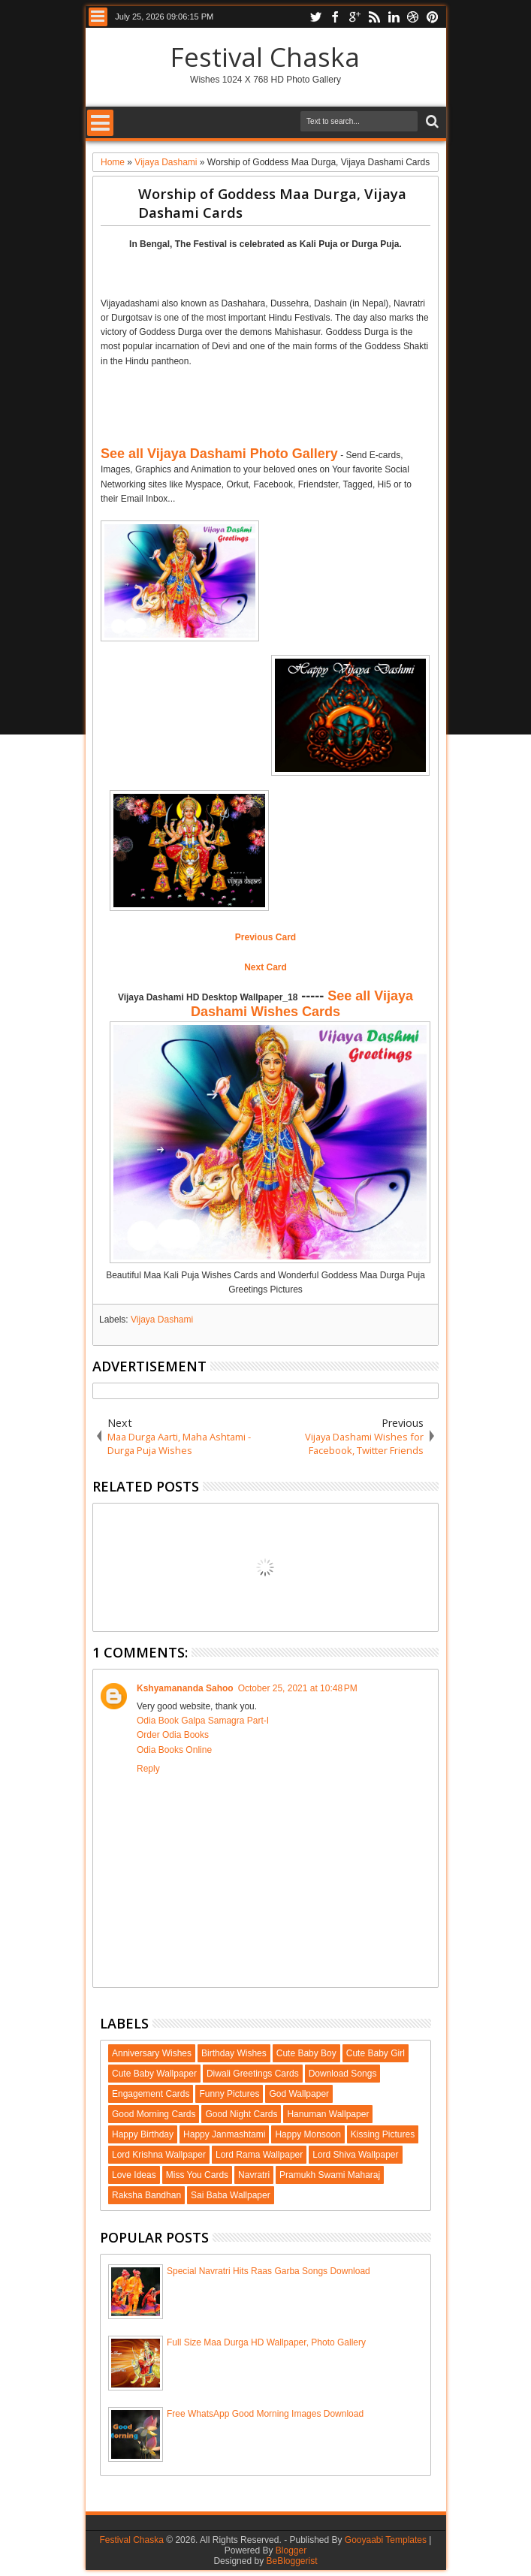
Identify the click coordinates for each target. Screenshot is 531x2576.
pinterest (432, 17)
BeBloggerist (291, 2561)
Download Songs (343, 2073)
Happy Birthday (142, 2134)
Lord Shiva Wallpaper (355, 2154)
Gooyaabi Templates (386, 2540)
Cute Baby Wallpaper (154, 2073)
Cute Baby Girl (375, 2053)
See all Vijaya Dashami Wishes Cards (302, 1003)
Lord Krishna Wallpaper (159, 2154)
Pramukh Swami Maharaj (329, 2175)
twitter (315, 17)
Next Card (265, 967)
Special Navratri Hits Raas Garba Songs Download (268, 2271)
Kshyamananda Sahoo (185, 1688)
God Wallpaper (299, 2094)
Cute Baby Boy (306, 2053)
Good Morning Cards (153, 2114)
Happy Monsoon (307, 2134)
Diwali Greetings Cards (253, 2073)
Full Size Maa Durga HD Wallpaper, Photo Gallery (266, 2342)
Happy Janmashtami (224, 2134)
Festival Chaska (265, 56)
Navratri (254, 2175)
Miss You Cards (197, 2175)
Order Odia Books (173, 1735)
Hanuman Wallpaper (328, 2114)
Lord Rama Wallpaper (259, 2154)
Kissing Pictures (383, 2134)
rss (374, 17)
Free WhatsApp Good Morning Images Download (265, 2414)
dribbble (413, 17)
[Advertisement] (276, 271)
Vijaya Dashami (162, 1319)
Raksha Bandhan (146, 2195)
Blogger (291, 2550)
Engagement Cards (150, 2094)
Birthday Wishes (234, 2053)
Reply (148, 1768)
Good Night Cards (241, 2114)
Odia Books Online (174, 1750)
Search (431, 122)
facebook (335, 17)
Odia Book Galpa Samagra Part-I (203, 1720)
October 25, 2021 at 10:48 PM (298, 1688)
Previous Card (265, 937)
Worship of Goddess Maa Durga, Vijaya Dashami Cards (272, 203)
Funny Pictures (229, 2094)
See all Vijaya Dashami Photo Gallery (219, 453)
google (354, 17)
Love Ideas (134, 2175)
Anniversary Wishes (152, 2053)
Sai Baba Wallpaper (230, 2195)
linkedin (393, 17)
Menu (98, 17)
